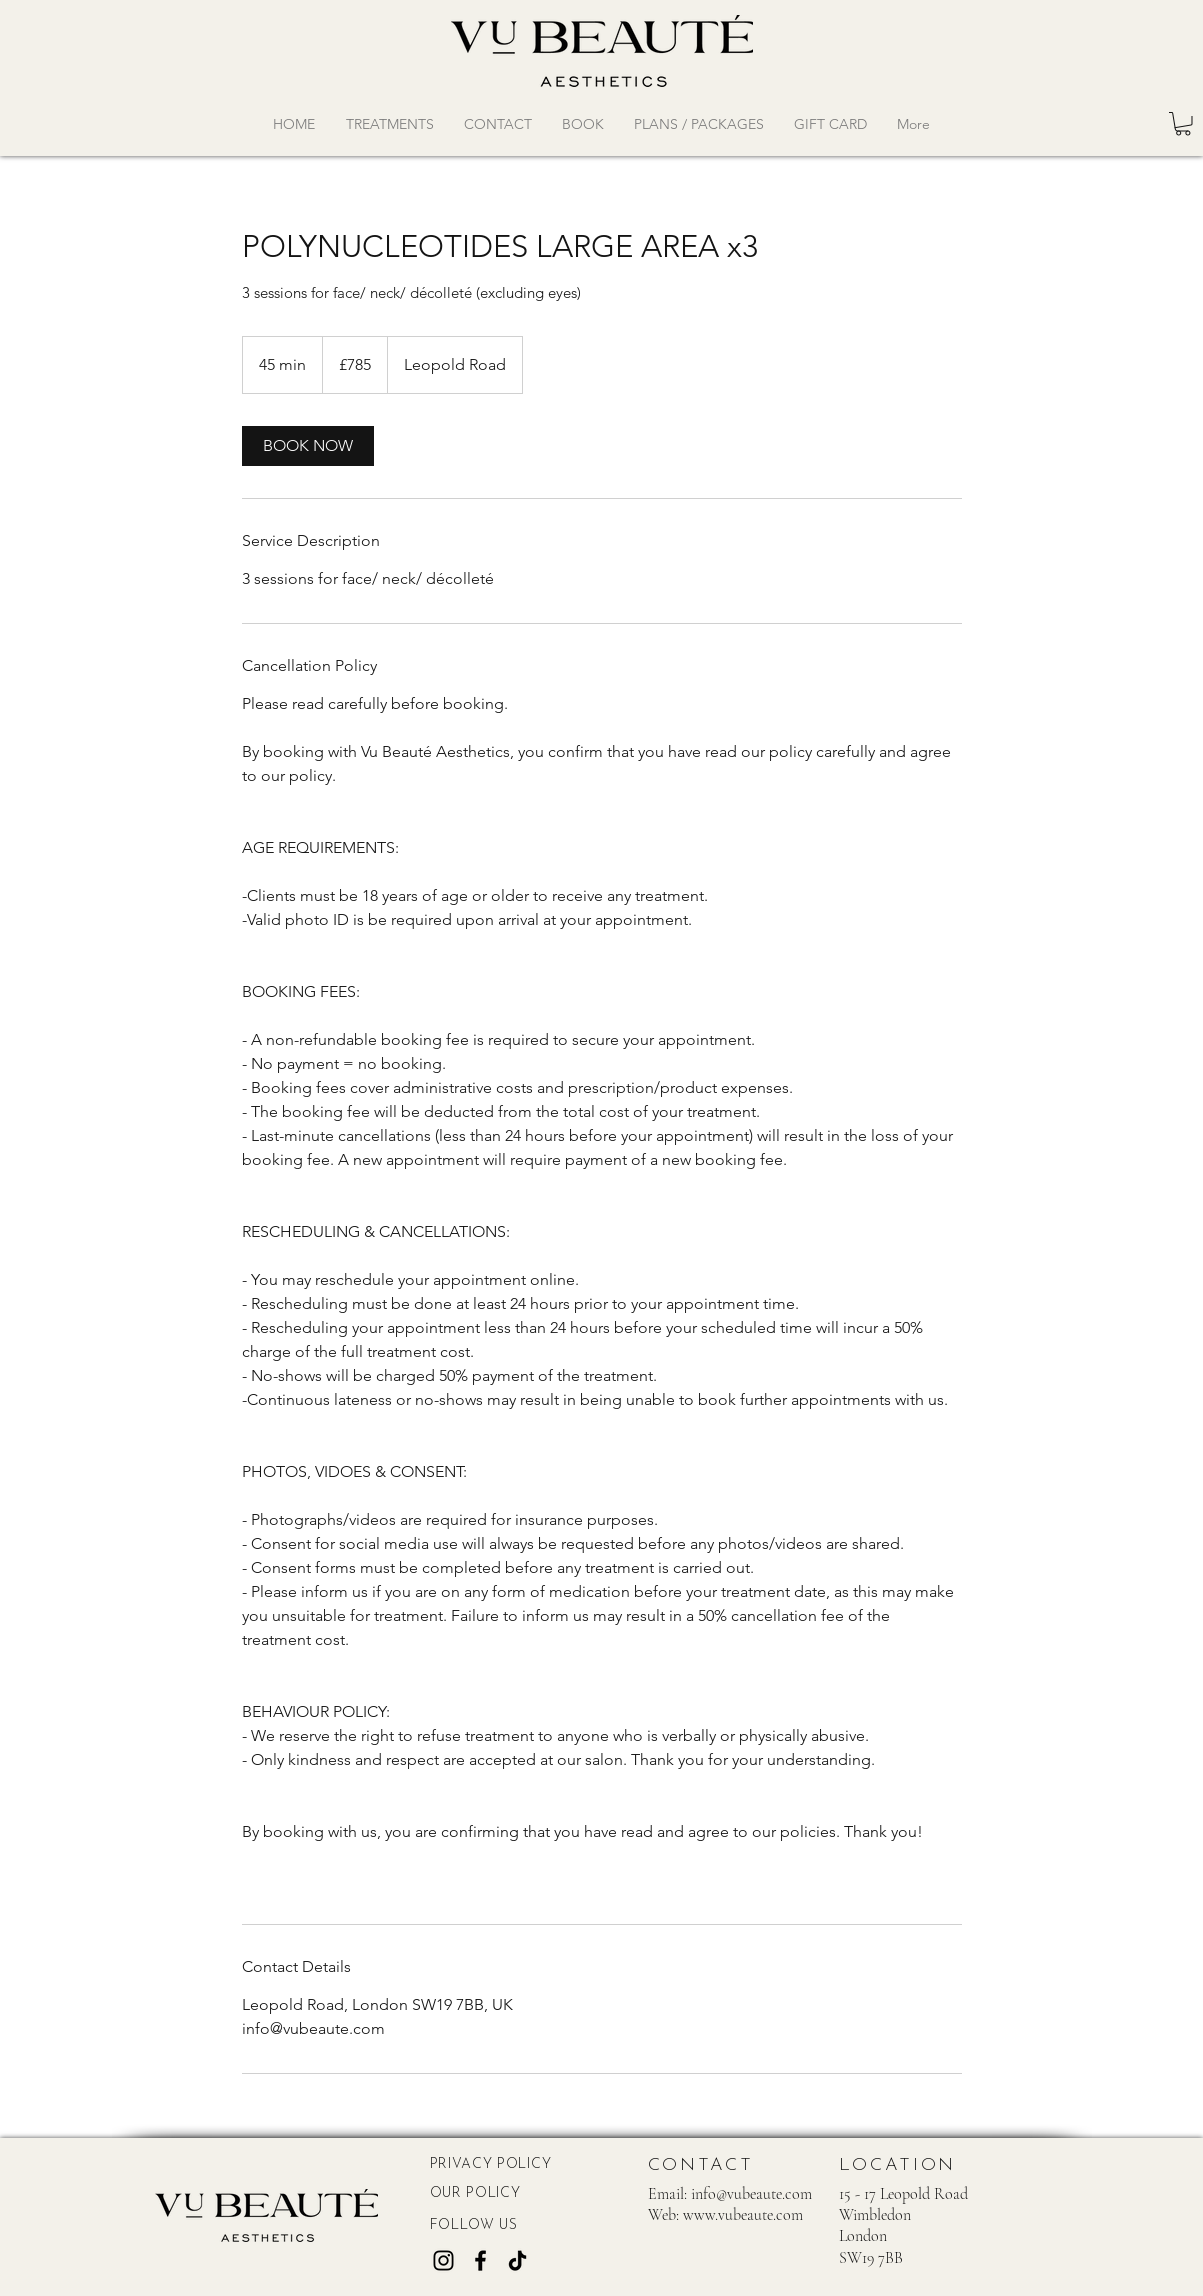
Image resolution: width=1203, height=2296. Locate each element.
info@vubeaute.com (751, 2194)
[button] (1183, 124)
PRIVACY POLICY (491, 2164)
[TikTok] (517, 2260)
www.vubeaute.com (743, 2215)
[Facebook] (480, 2260)
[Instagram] (443, 2260)
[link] (308, 446)
